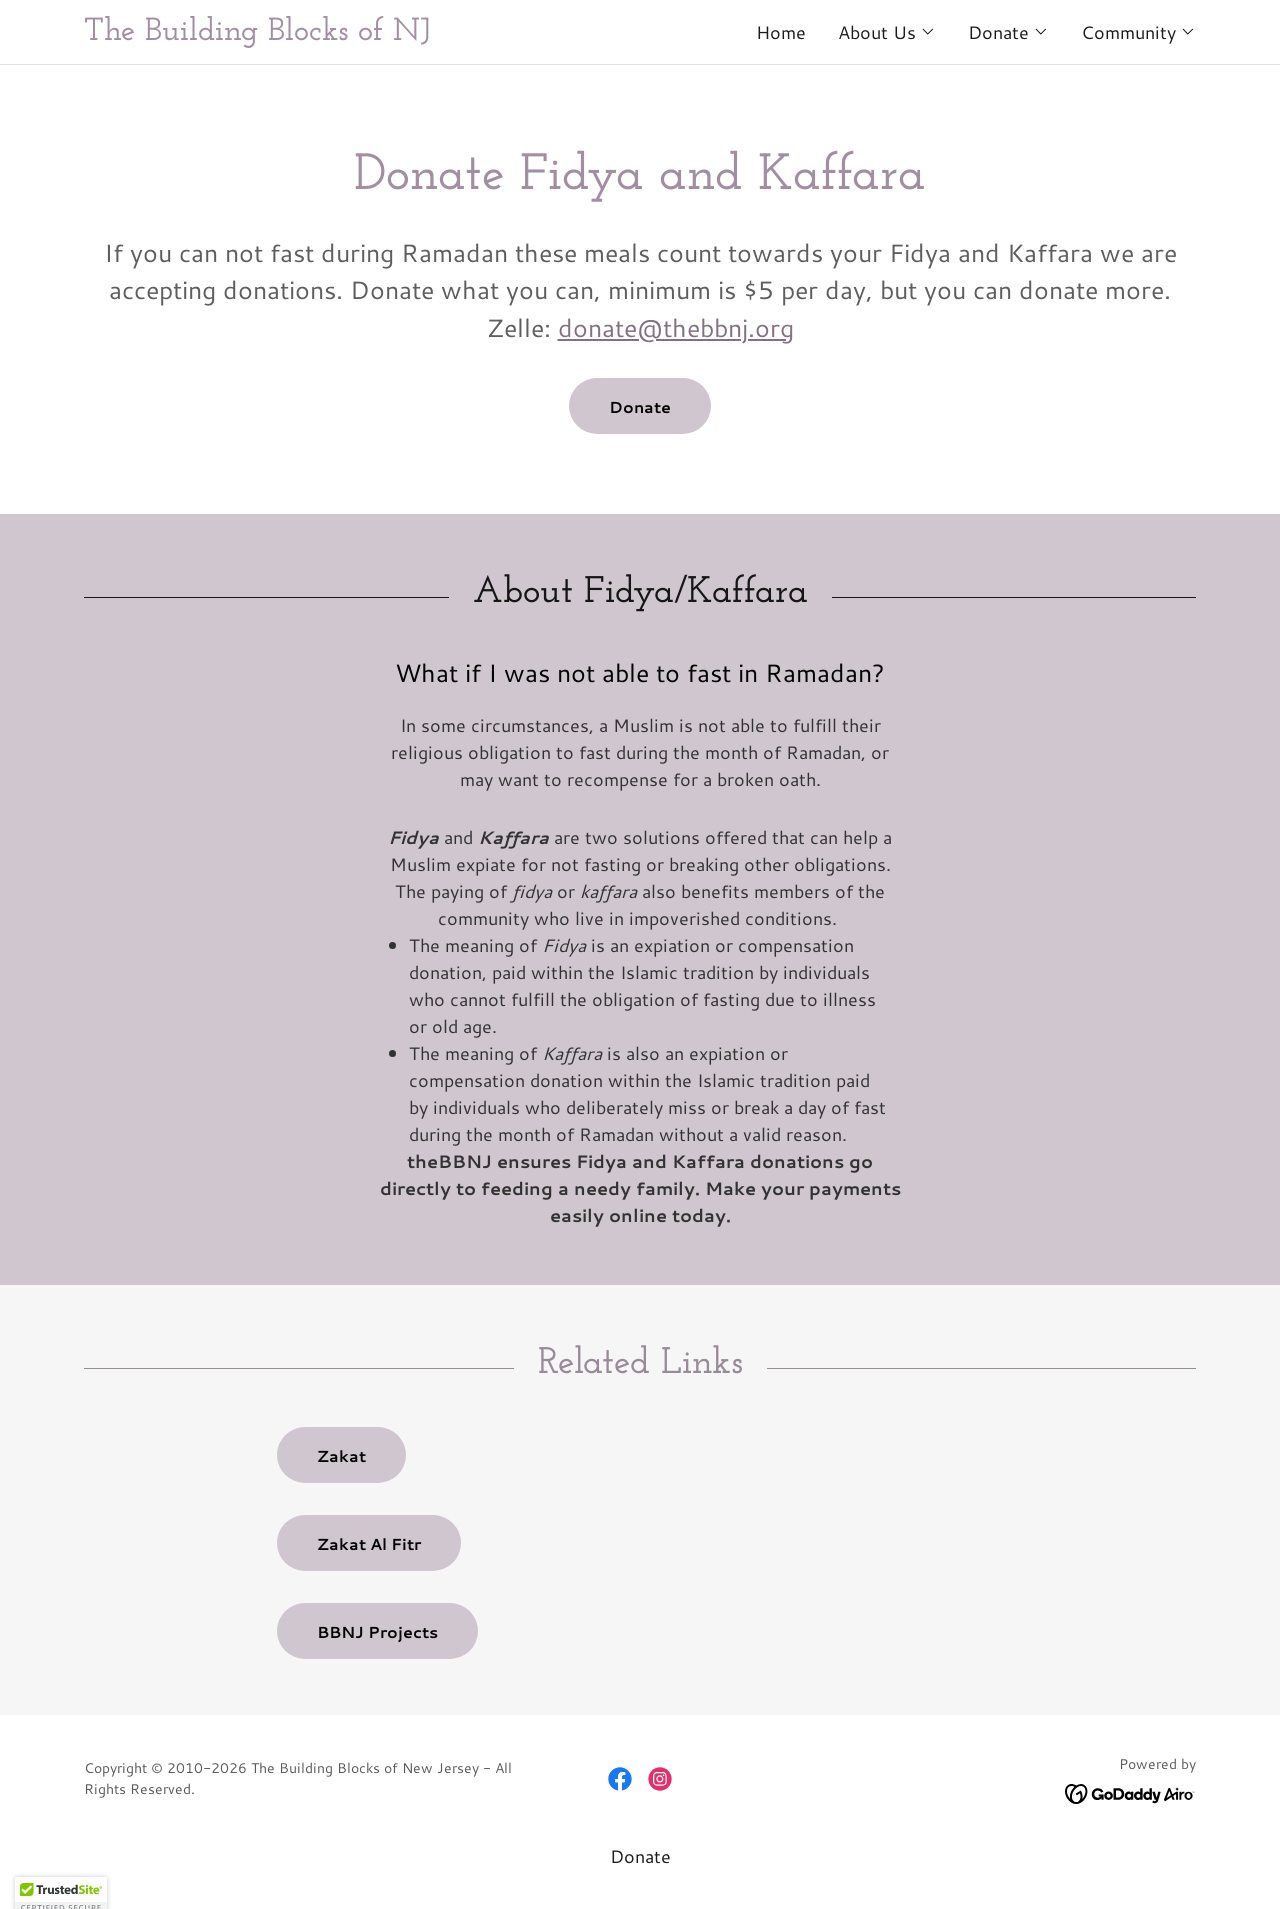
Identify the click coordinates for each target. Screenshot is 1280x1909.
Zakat (341, 1455)
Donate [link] (640, 1856)
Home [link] (781, 32)
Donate (640, 406)
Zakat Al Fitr (369, 1543)
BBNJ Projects (377, 1631)
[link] (362, 33)
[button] (887, 32)
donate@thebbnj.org (676, 327)
